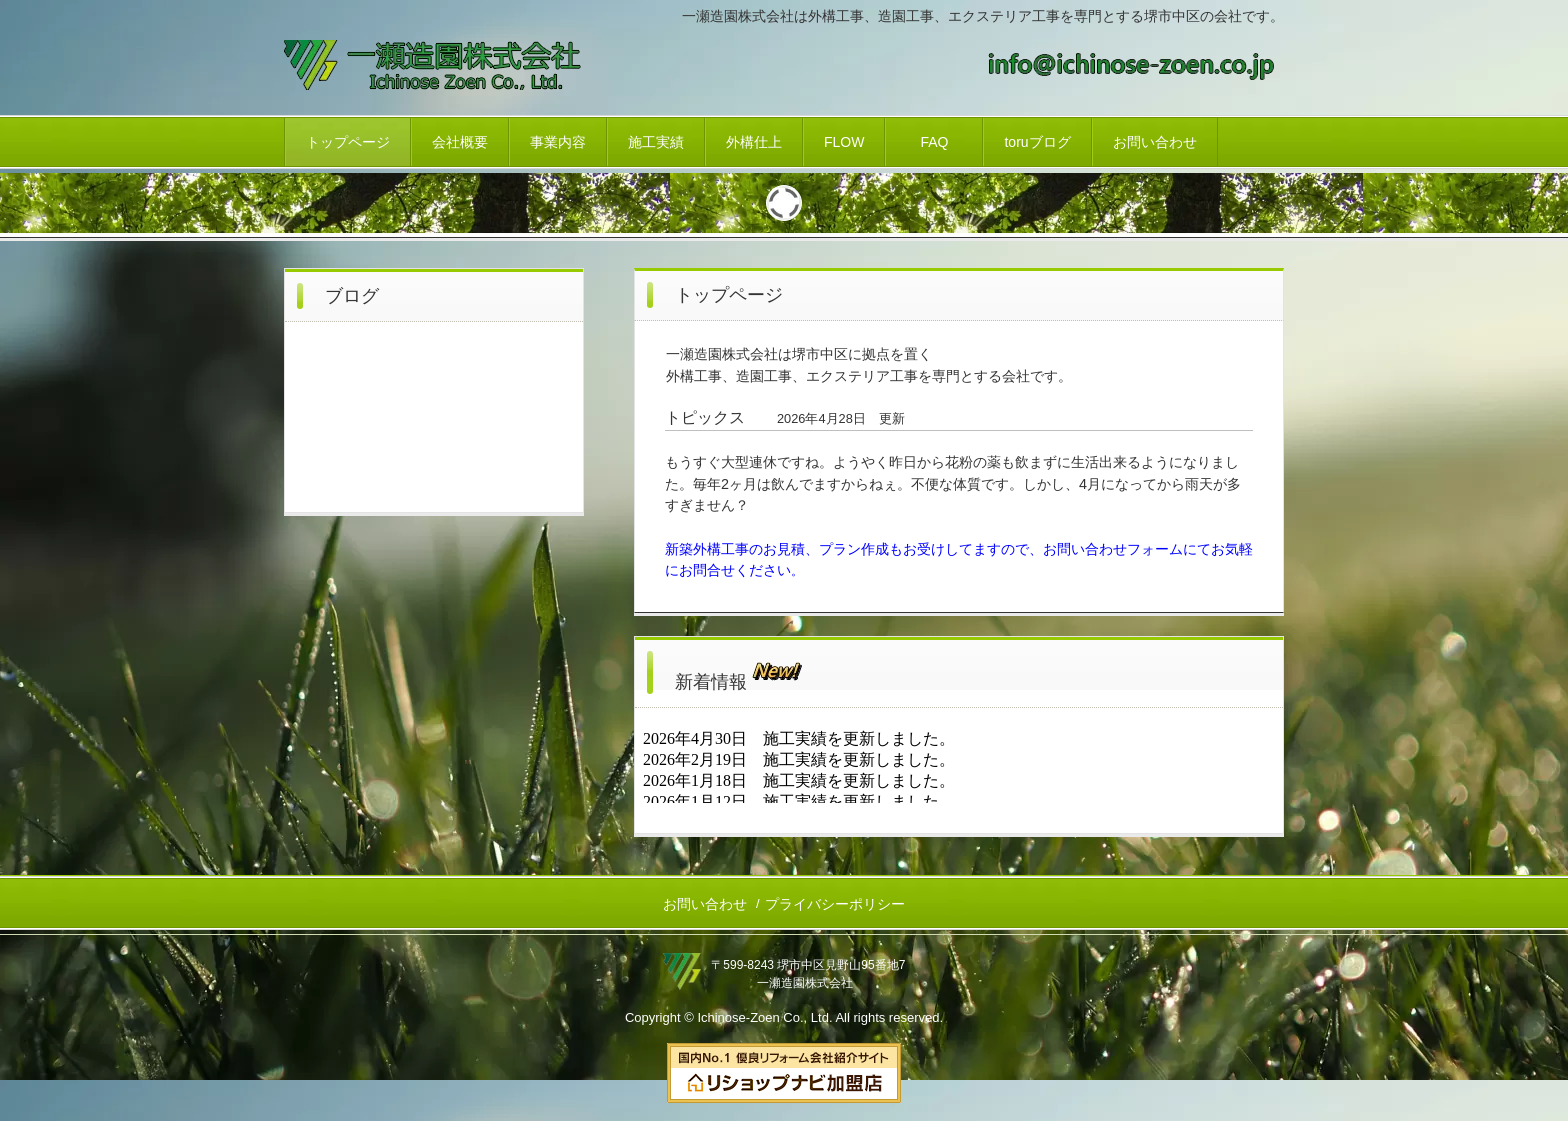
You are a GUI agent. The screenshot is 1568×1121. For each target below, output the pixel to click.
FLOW (844, 142)
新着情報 (740, 671)
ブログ (352, 296)
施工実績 (656, 142)
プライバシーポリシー (835, 904)
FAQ (934, 142)
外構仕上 (754, 142)
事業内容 (558, 142)
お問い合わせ (1155, 142)
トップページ (348, 142)
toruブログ (1037, 142)
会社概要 (460, 142)
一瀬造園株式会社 (453, 67)
